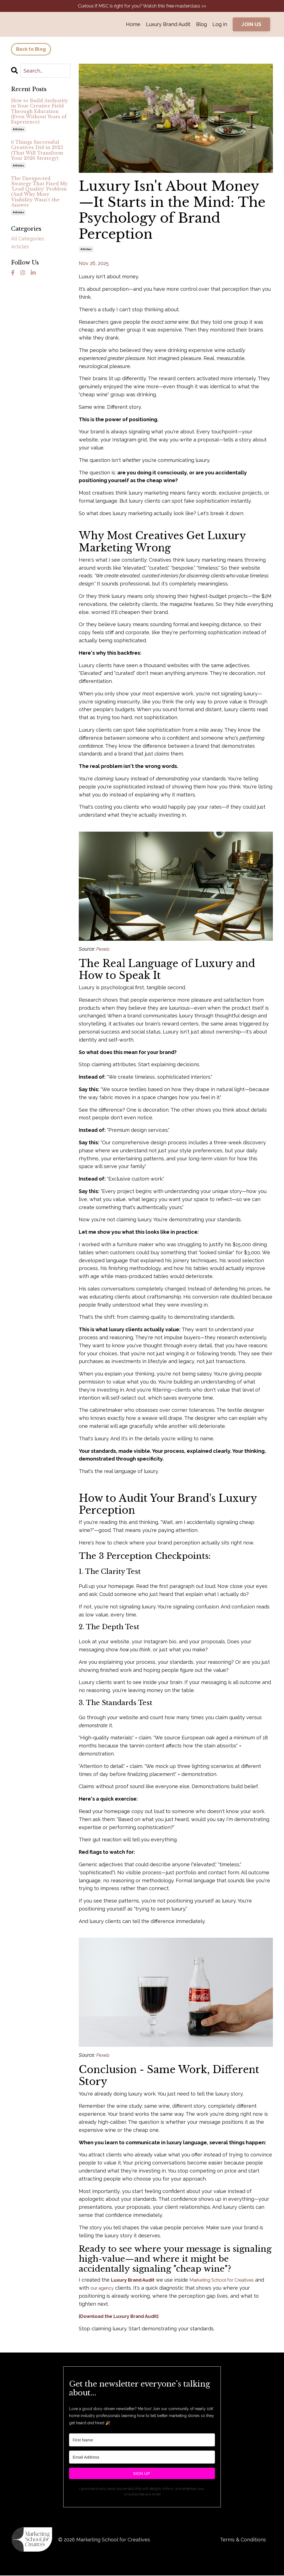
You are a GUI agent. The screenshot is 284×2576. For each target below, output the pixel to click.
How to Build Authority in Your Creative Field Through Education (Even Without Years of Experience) (39, 112)
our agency (138, 2288)
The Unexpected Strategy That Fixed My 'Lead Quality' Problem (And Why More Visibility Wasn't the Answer (39, 192)
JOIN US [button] (251, 25)
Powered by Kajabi (256, 2562)
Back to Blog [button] (31, 49)
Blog (201, 24)
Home (133, 24)
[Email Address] (142, 2457)
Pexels (103, 949)
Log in (219, 24)
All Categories (27, 239)
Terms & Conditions (243, 2540)
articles (86, 249)
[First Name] (142, 2440)
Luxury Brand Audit (168, 24)
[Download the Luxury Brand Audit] (122, 2317)
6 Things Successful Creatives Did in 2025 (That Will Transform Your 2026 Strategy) (37, 150)
